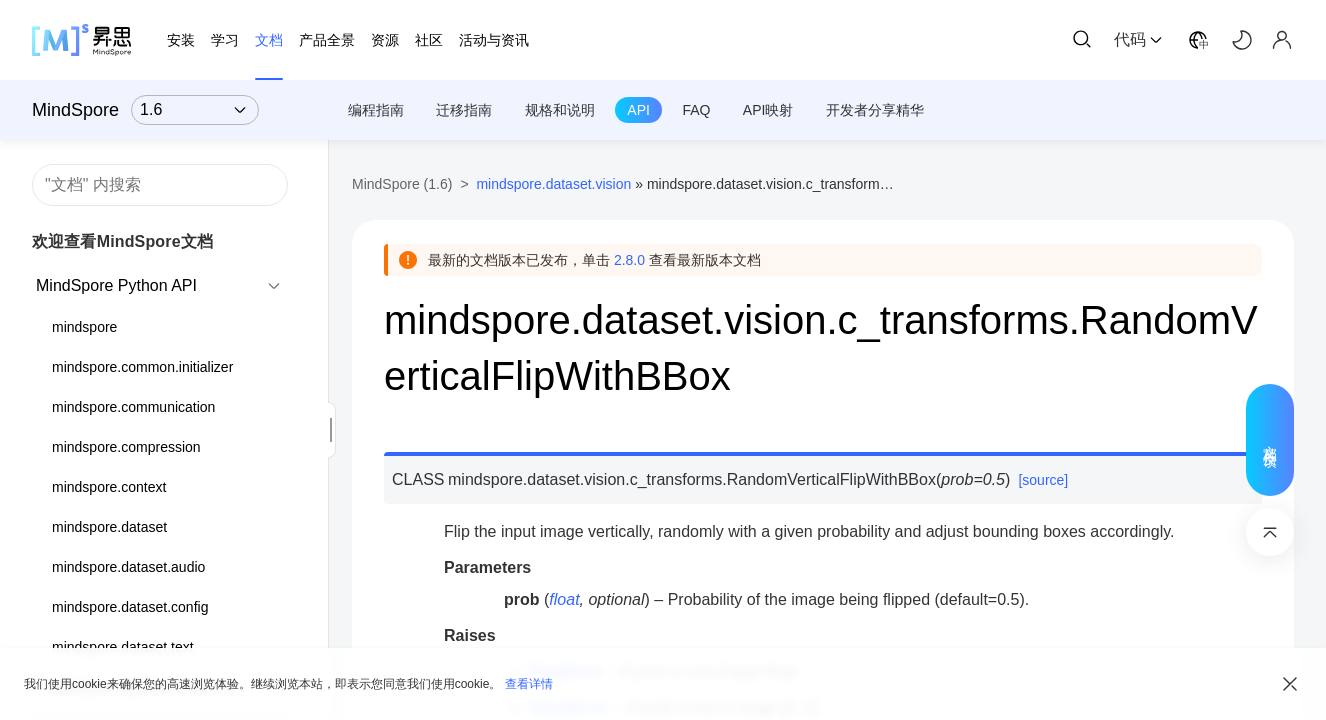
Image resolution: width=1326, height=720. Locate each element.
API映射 (768, 110)
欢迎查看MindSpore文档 (122, 241)
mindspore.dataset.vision (553, 184)
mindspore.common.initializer (142, 367)
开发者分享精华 (875, 110)
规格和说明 (560, 110)
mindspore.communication (133, 407)
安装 (181, 40)
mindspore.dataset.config (130, 607)
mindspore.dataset (109, 527)
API (638, 110)
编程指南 (376, 110)
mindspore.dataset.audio (128, 567)
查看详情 (529, 684)
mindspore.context (109, 487)
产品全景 (327, 40)
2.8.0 (629, 260)
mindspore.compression (126, 447)
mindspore (84, 327)
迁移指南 (464, 110)
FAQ (696, 110)
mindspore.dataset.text (123, 647)
